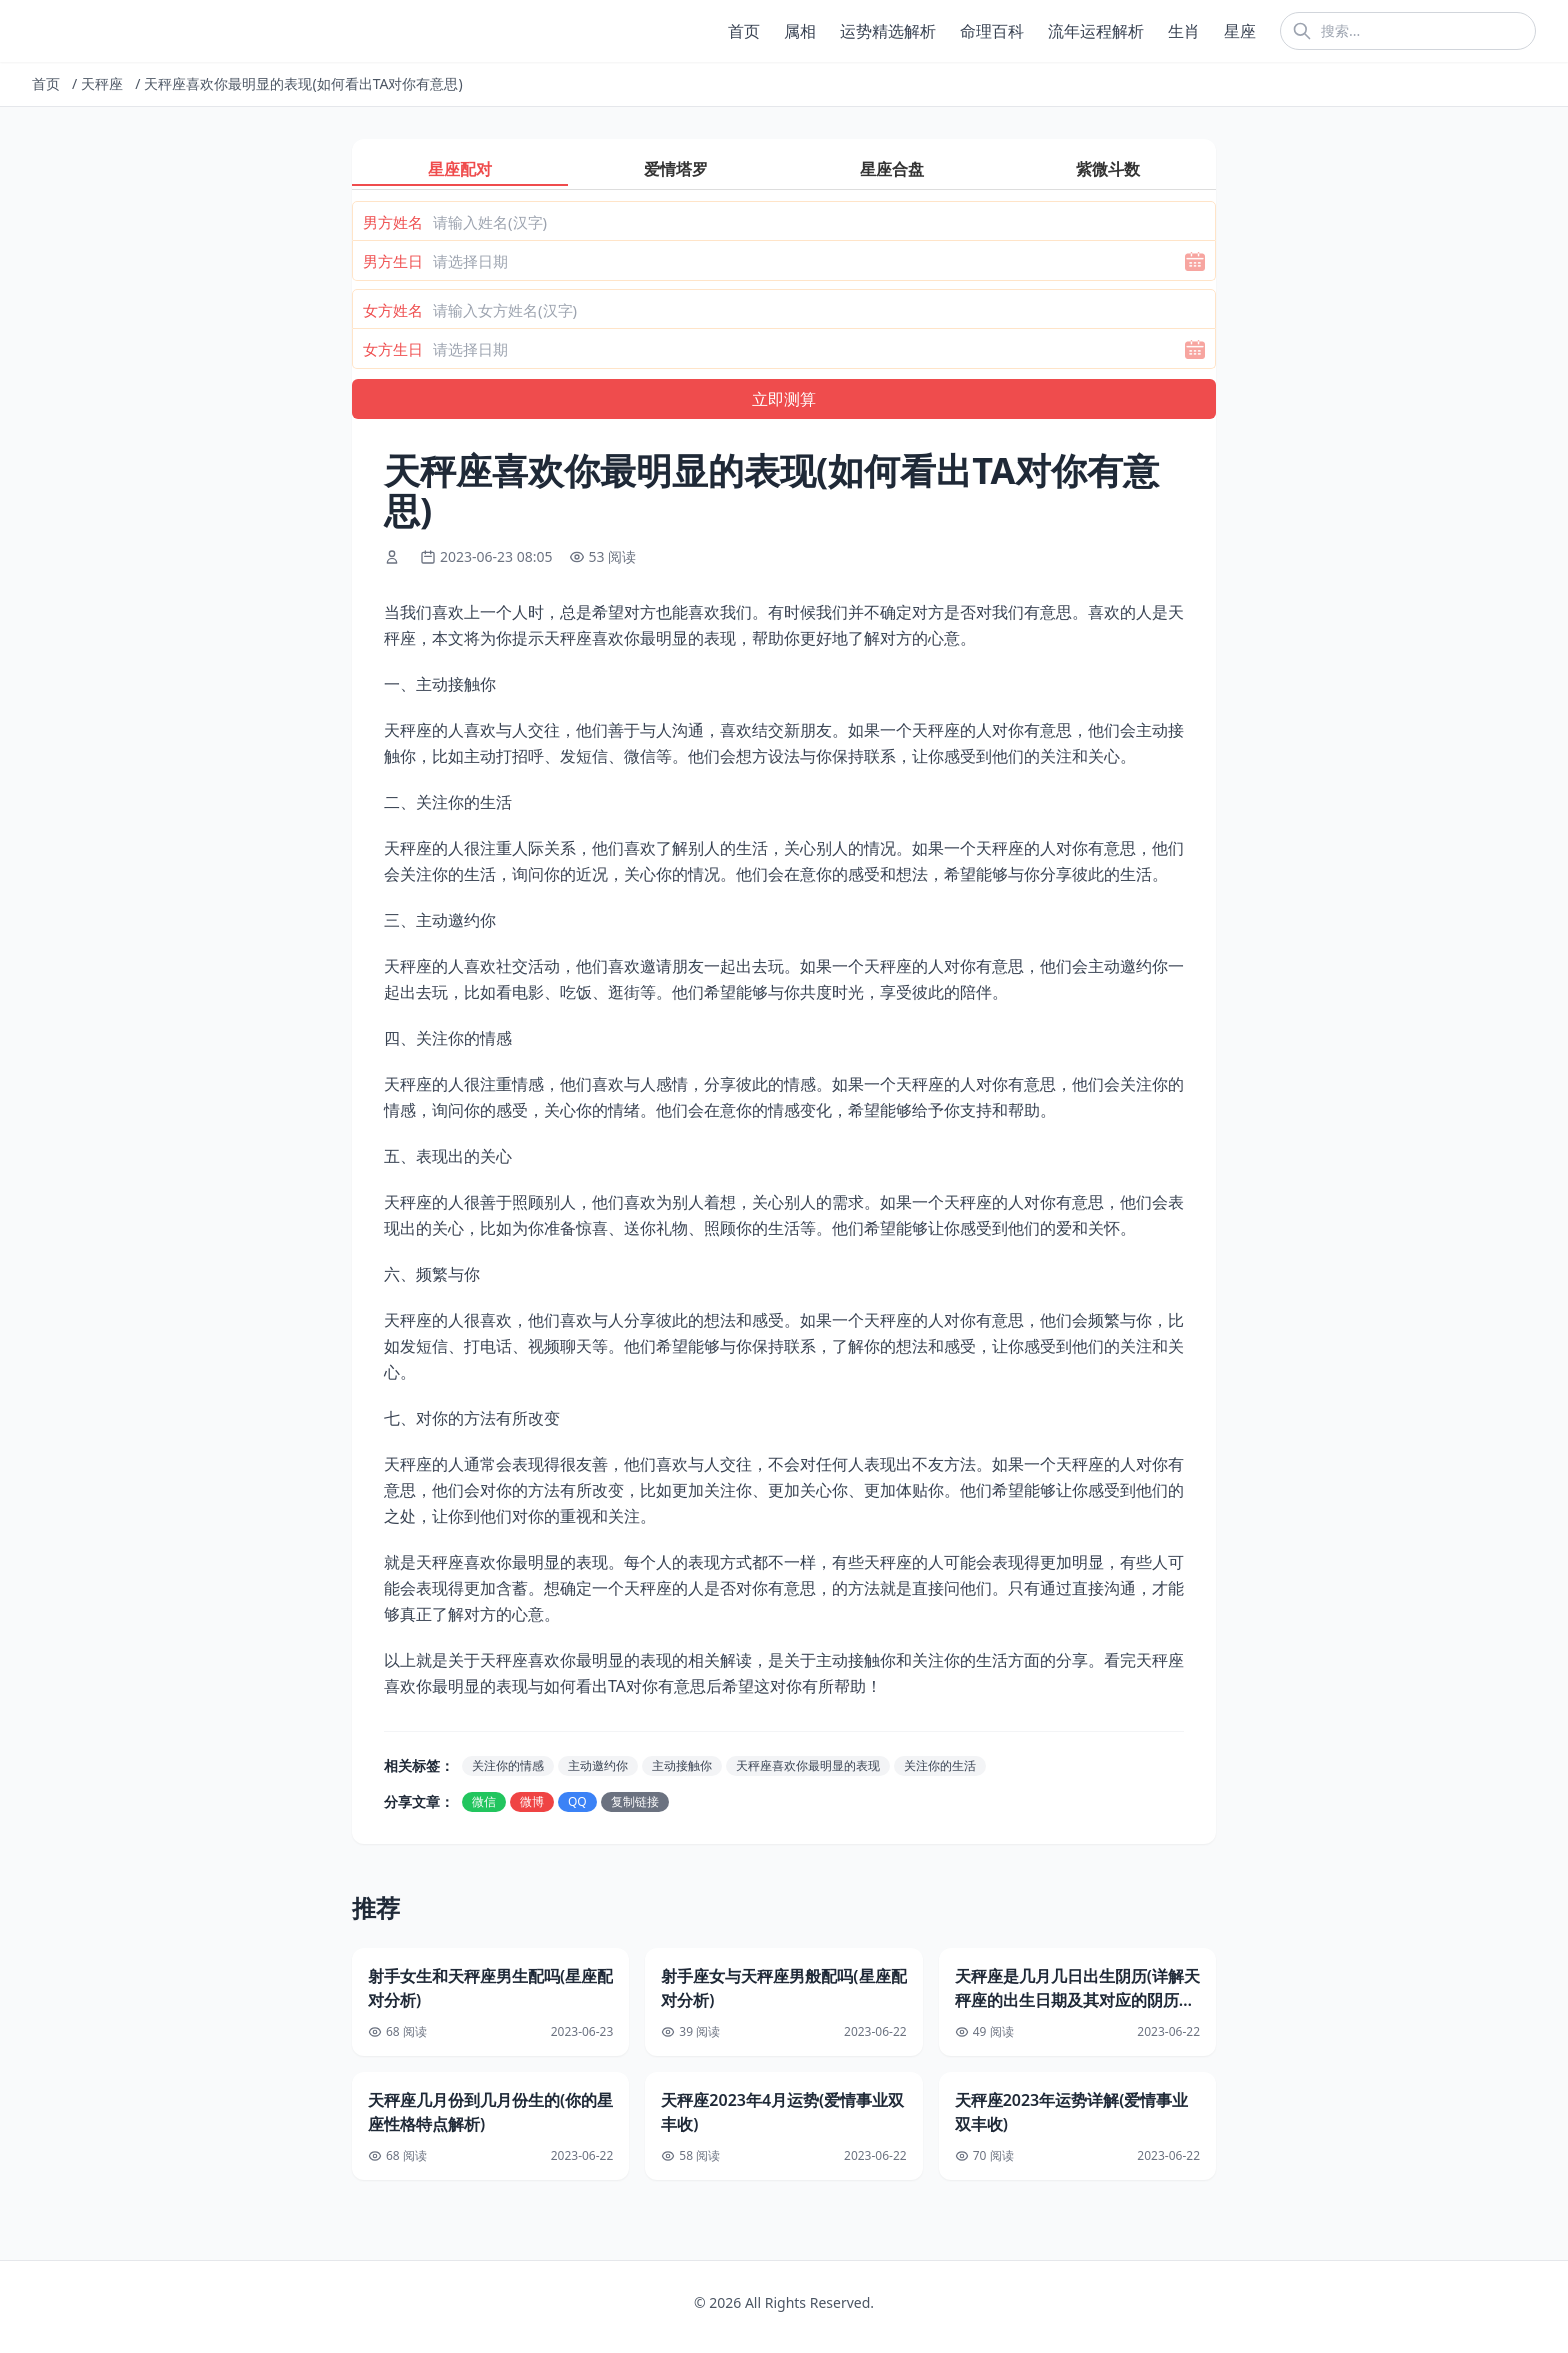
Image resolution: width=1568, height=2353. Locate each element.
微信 (484, 1801)
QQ (577, 1801)
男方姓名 (393, 222)
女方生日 (393, 349)
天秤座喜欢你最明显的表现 (808, 1765)
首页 (744, 31)
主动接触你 (682, 1765)
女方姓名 (393, 310)
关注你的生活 (940, 1765)
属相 (800, 31)
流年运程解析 (1096, 31)
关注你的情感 (508, 1765)
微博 (532, 1801)
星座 (1240, 31)
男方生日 (393, 261)
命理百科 (992, 31)
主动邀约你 (598, 1765)
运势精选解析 (888, 31)
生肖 (1184, 31)
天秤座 (102, 83)
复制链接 (635, 1801)
